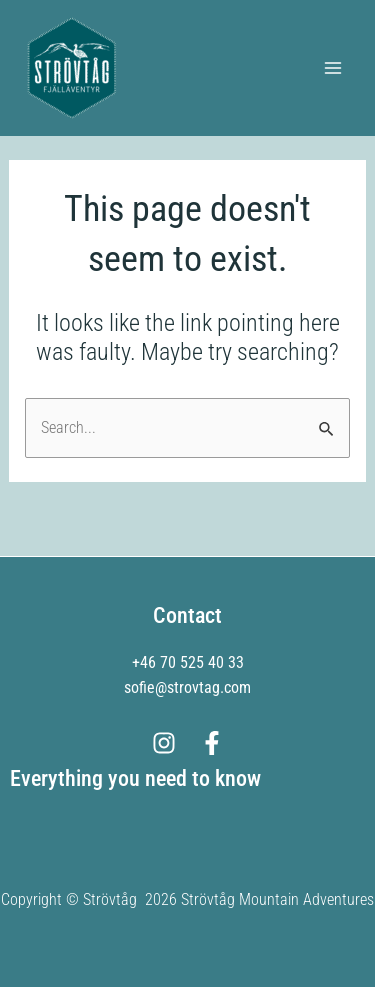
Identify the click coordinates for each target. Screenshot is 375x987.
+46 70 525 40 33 (188, 662)
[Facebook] (212, 743)
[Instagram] (164, 743)
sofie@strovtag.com (187, 687)
